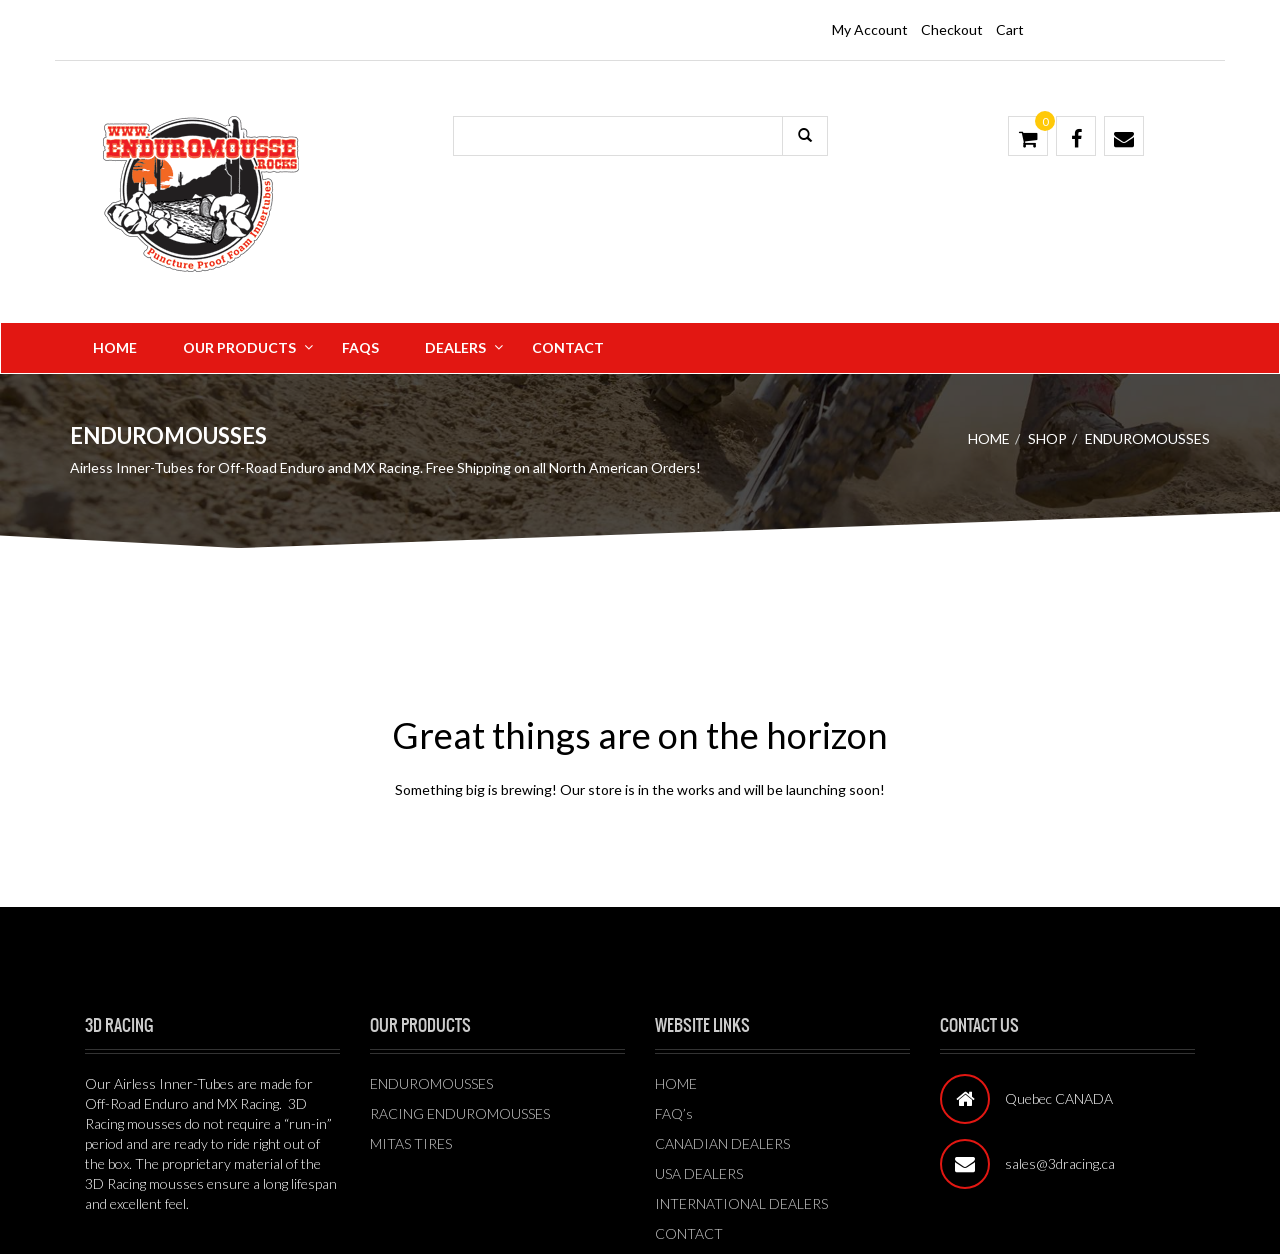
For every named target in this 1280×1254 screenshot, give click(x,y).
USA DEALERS (699, 1173)
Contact (568, 347)
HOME (676, 1083)
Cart (1010, 29)
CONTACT (689, 1233)
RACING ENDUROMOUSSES (460, 1113)
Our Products (239, 347)
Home (115, 347)
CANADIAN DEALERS (722, 1143)
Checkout (952, 29)
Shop (1047, 438)
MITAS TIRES (411, 1143)
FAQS (360, 347)
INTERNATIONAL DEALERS (741, 1203)
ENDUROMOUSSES (431, 1083)
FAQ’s (674, 1113)
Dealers (455, 347)
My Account (870, 29)
